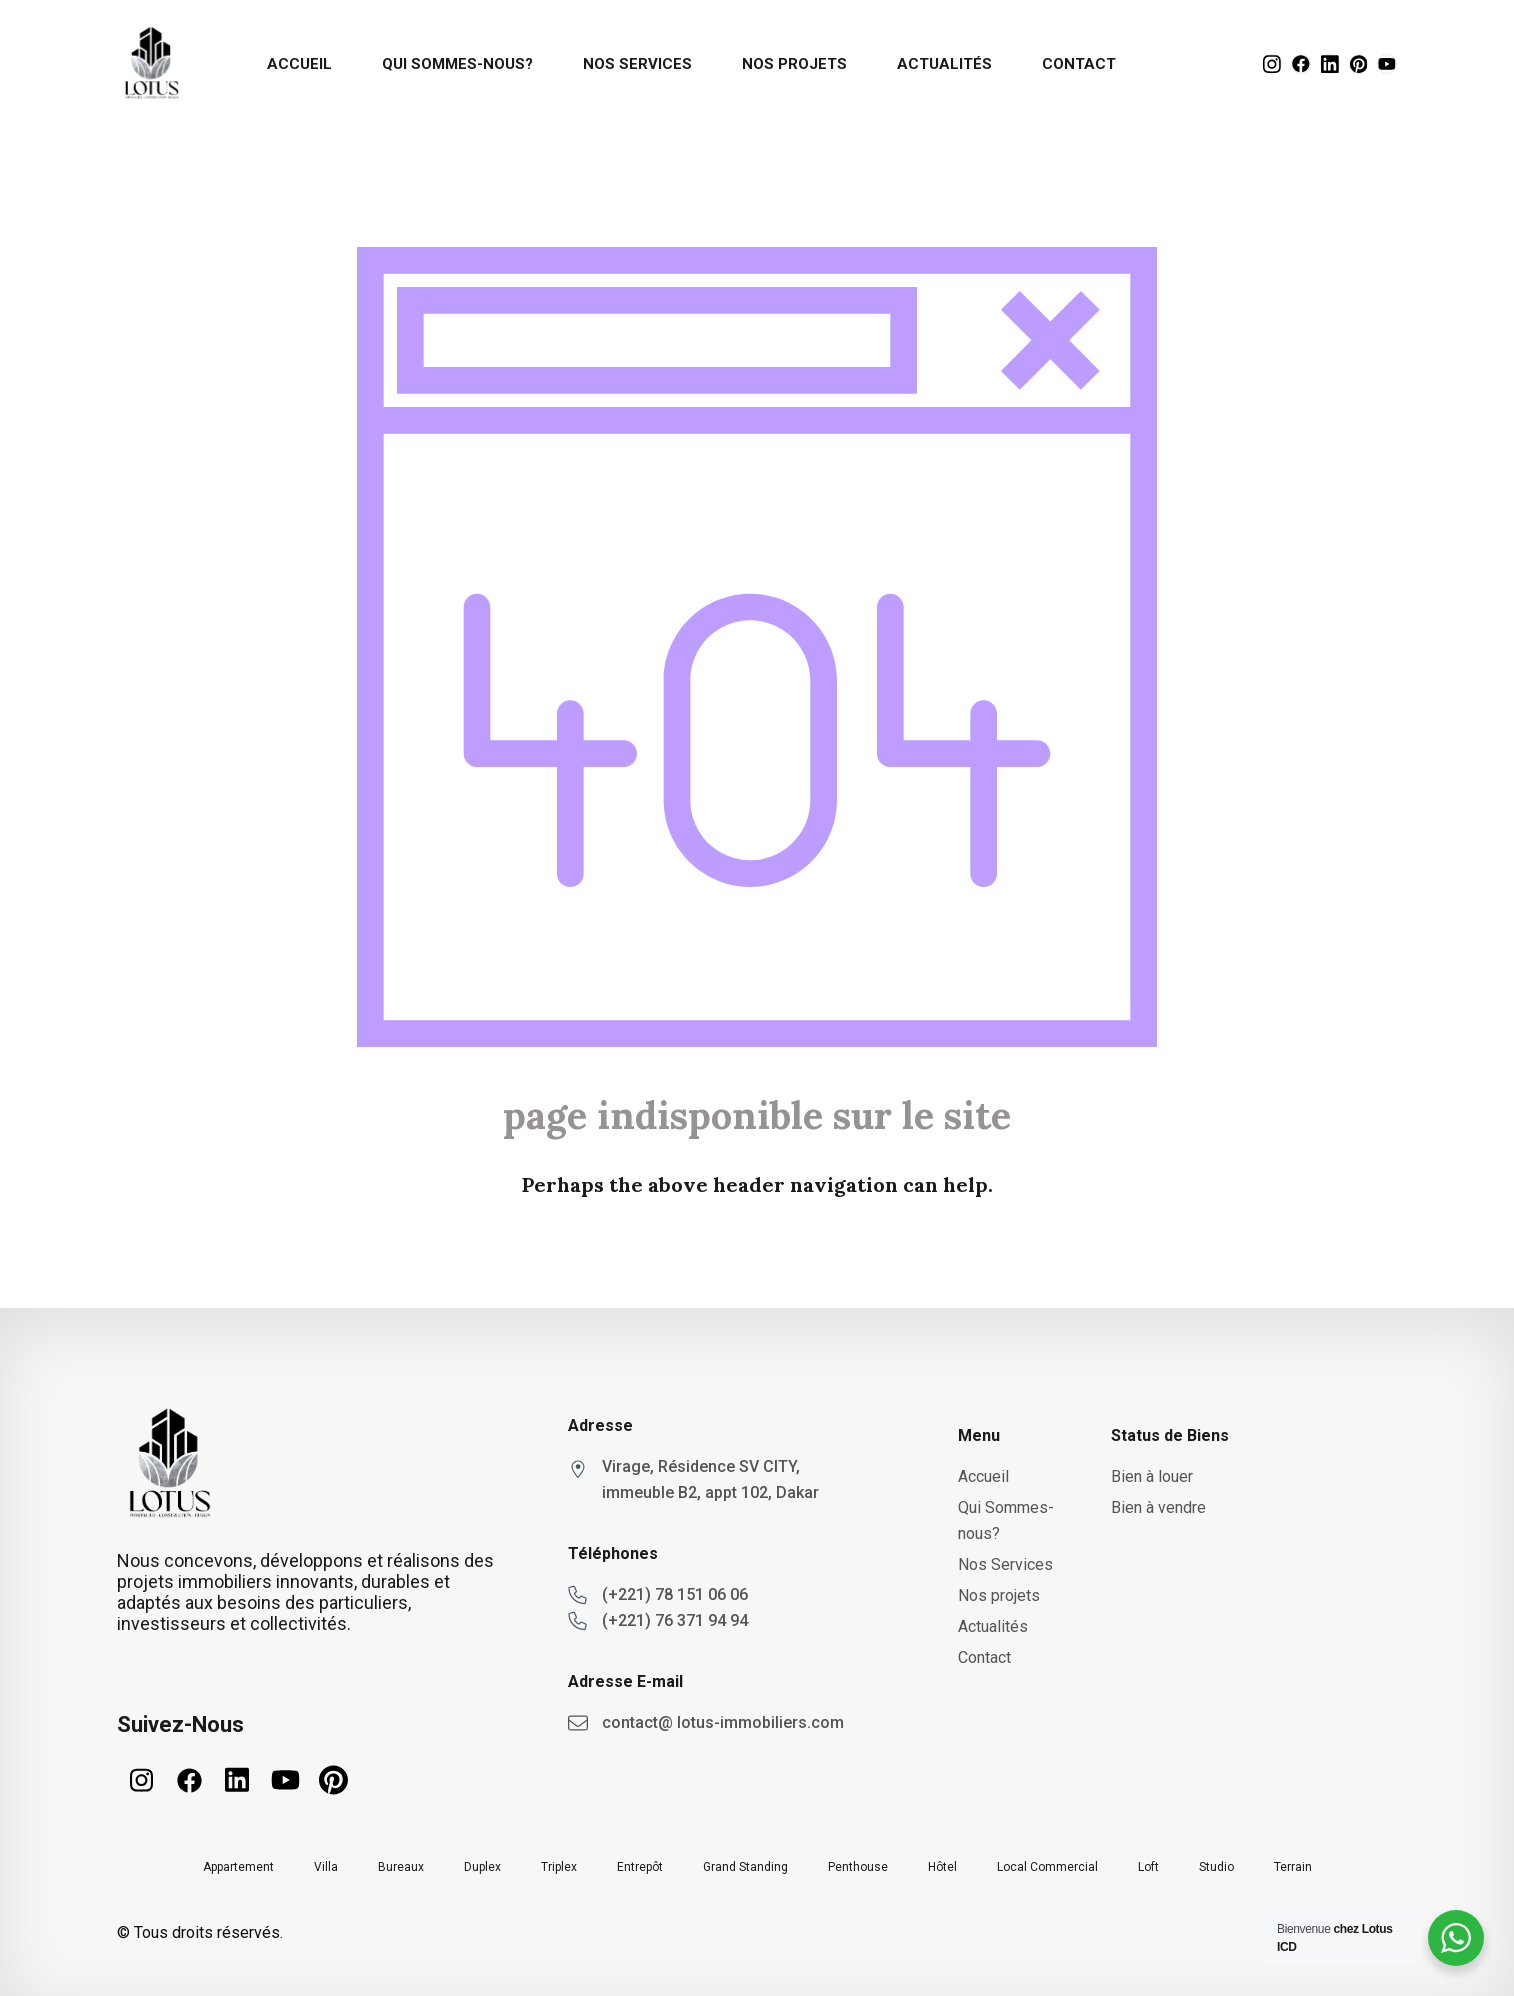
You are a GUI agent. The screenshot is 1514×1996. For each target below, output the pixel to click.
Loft (1148, 1867)
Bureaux (401, 1867)
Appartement (238, 1867)
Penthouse (858, 1867)
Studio (1216, 1867)
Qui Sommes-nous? (457, 64)
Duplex (482, 1867)
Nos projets (794, 64)
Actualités (944, 64)
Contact (1079, 64)
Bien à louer (1152, 1476)
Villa (326, 1867)
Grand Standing (745, 1867)
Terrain (1293, 1867)
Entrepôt (640, 1867)
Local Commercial (1047, 1867)
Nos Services (637, 64)
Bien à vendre (1158, 1507)
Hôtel (942, 1867)
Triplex (559, 1867)
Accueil (299, 64)
